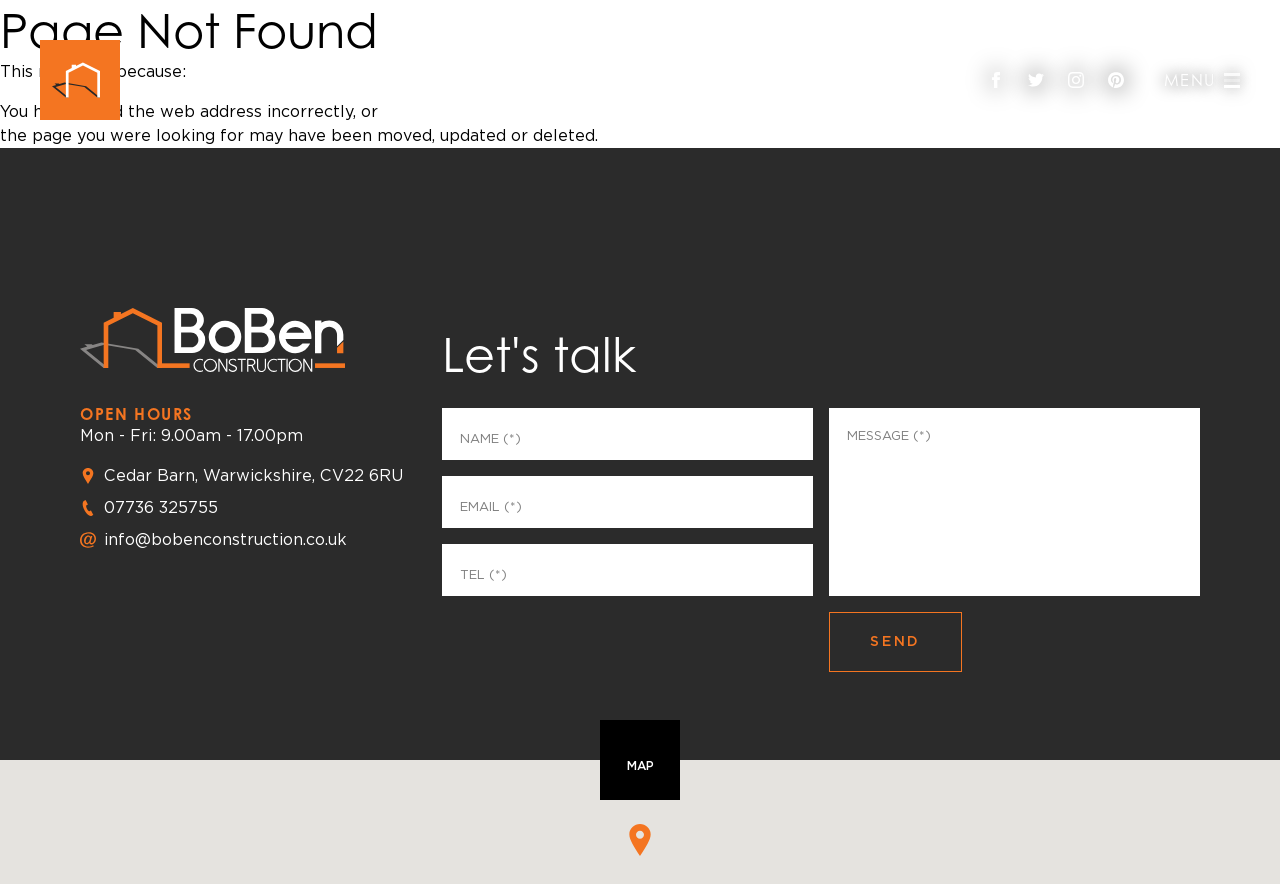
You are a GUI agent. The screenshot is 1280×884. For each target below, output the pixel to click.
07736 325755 (161, 507)
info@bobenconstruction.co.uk (225, 539)
